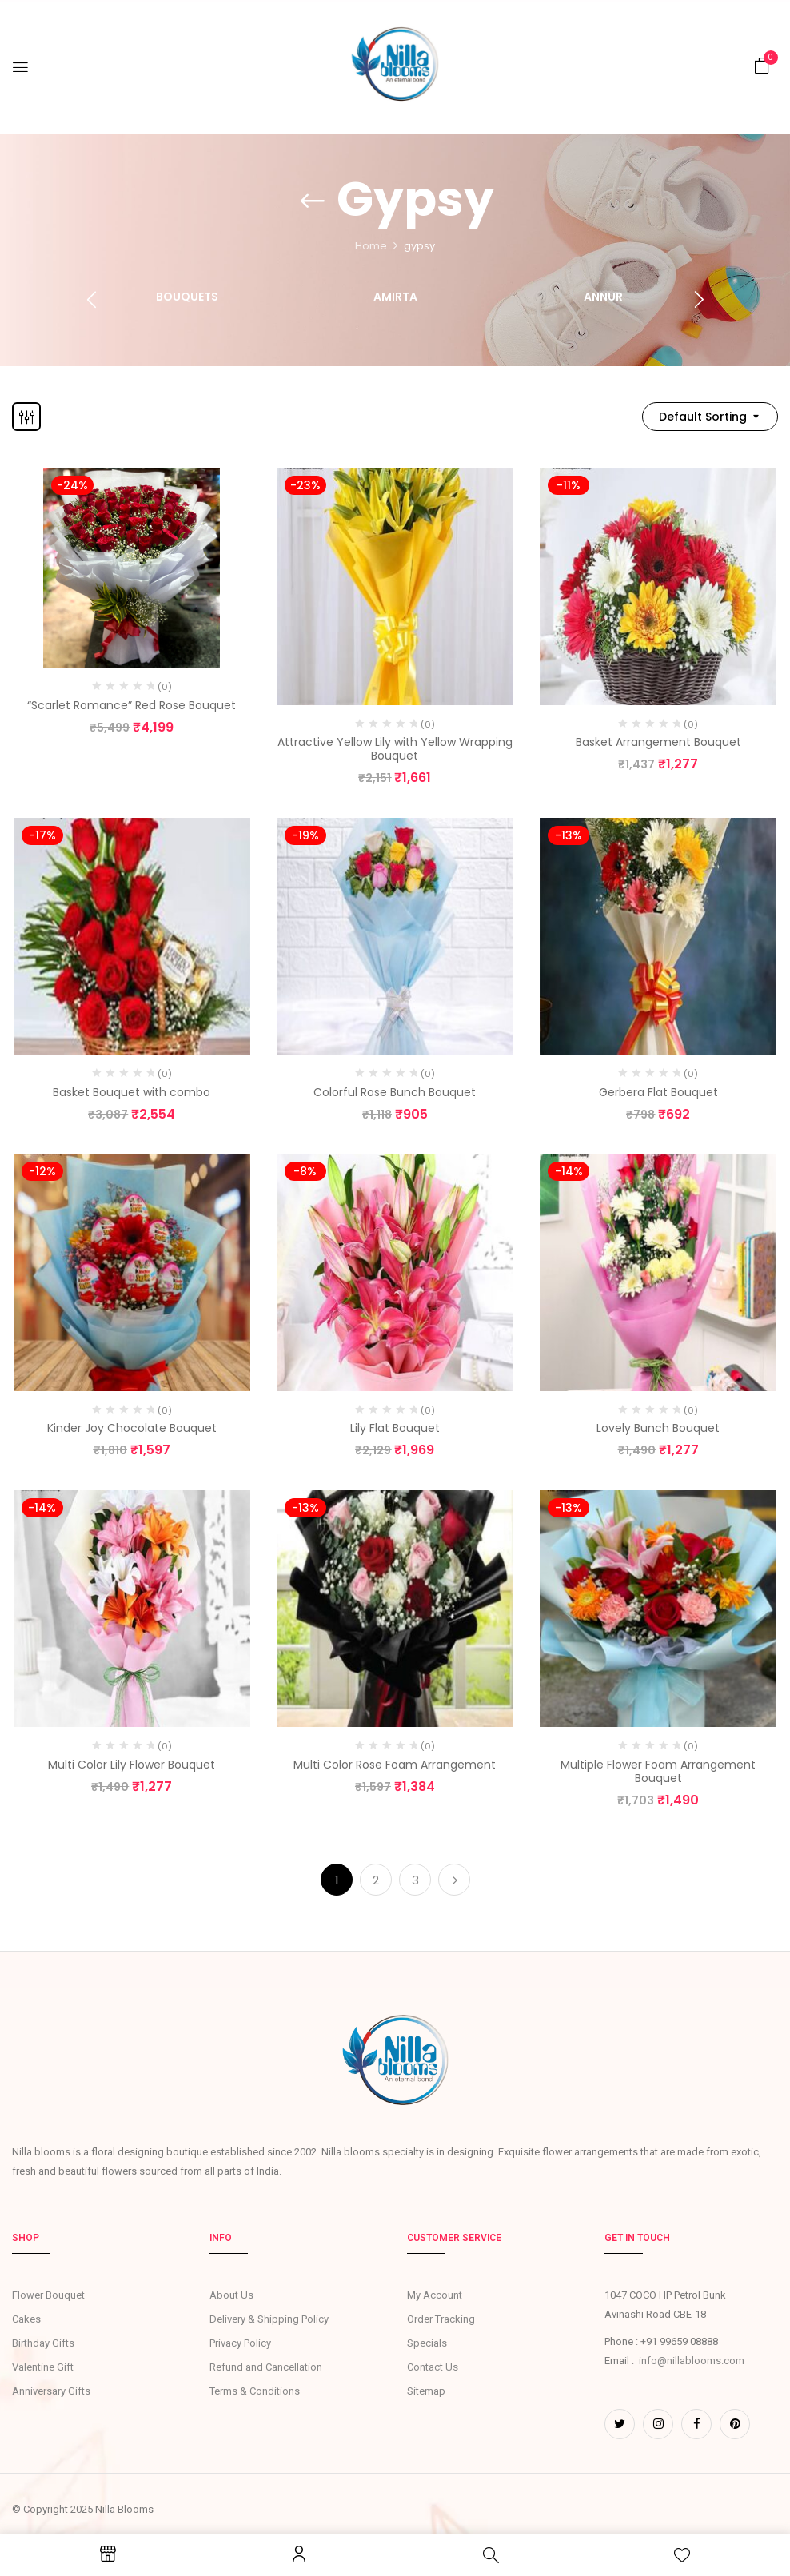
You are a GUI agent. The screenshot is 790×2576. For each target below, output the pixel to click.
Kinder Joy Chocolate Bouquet (132, 1428)
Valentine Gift (43, 2367)
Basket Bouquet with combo (131, 1092)
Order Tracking (441, 2319)
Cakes (26, 2319)
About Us (231, 2295)
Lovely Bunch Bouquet (658, 1428)
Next (454, 1880)
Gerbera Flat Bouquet (658, 1092)
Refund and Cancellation (265, 2367)
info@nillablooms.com (691, 2361)
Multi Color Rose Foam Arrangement (394, 1764)
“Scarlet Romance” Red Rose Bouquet (131, 705)
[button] (762, 66)
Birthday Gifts (43, 2343)
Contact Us (432, 2367)
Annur (603, 297)
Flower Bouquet (48, 2295)
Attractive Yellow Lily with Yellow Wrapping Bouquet (395, 749)
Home (371, 245)
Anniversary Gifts (51, 2391)
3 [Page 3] (415, 1880)
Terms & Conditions (254, 2391)
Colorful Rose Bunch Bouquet (394, 1092)
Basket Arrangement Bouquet (658, 742)
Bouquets (187, 297)
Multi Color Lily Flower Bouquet (131, 1764)
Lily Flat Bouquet (395, 1428)
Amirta (395, 297)
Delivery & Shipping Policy (269, 2319)
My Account (434, 2295)
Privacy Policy (240, 2343)
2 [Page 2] (376, 1880)
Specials (427, 2343)
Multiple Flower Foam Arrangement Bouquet (658, 1771)
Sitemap (426, 2391)
